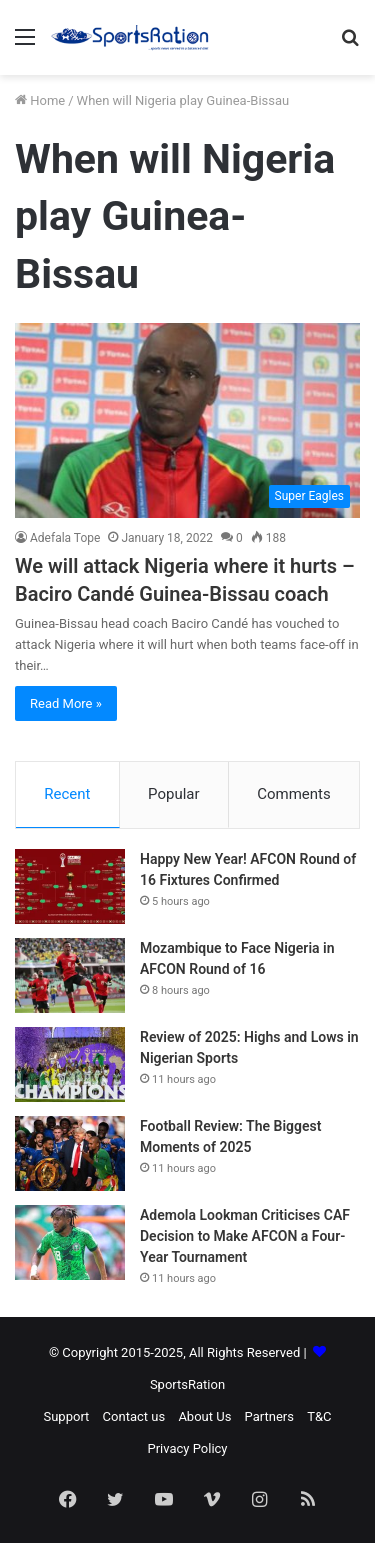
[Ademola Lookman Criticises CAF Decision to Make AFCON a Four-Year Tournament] (70, 1242)
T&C (319, 1416)
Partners (269, 1416)
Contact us (134, 1416)
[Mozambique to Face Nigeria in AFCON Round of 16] (70, 975)
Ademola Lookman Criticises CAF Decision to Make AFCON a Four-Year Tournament (245, 1236)
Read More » (66, 703)
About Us (204, 1416)
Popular (174, 794)
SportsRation (187, 1384)
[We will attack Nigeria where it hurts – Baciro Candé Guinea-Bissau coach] (187, 420)
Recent (67, 794)
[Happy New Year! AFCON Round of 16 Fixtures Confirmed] (70, 886)
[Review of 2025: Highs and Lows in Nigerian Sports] (70, 1064)
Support (66, 1416)
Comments (294, 794)
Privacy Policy (187, 1448)
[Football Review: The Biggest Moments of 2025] (70, 1153)
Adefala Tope (65, 538)
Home (40, 100)
